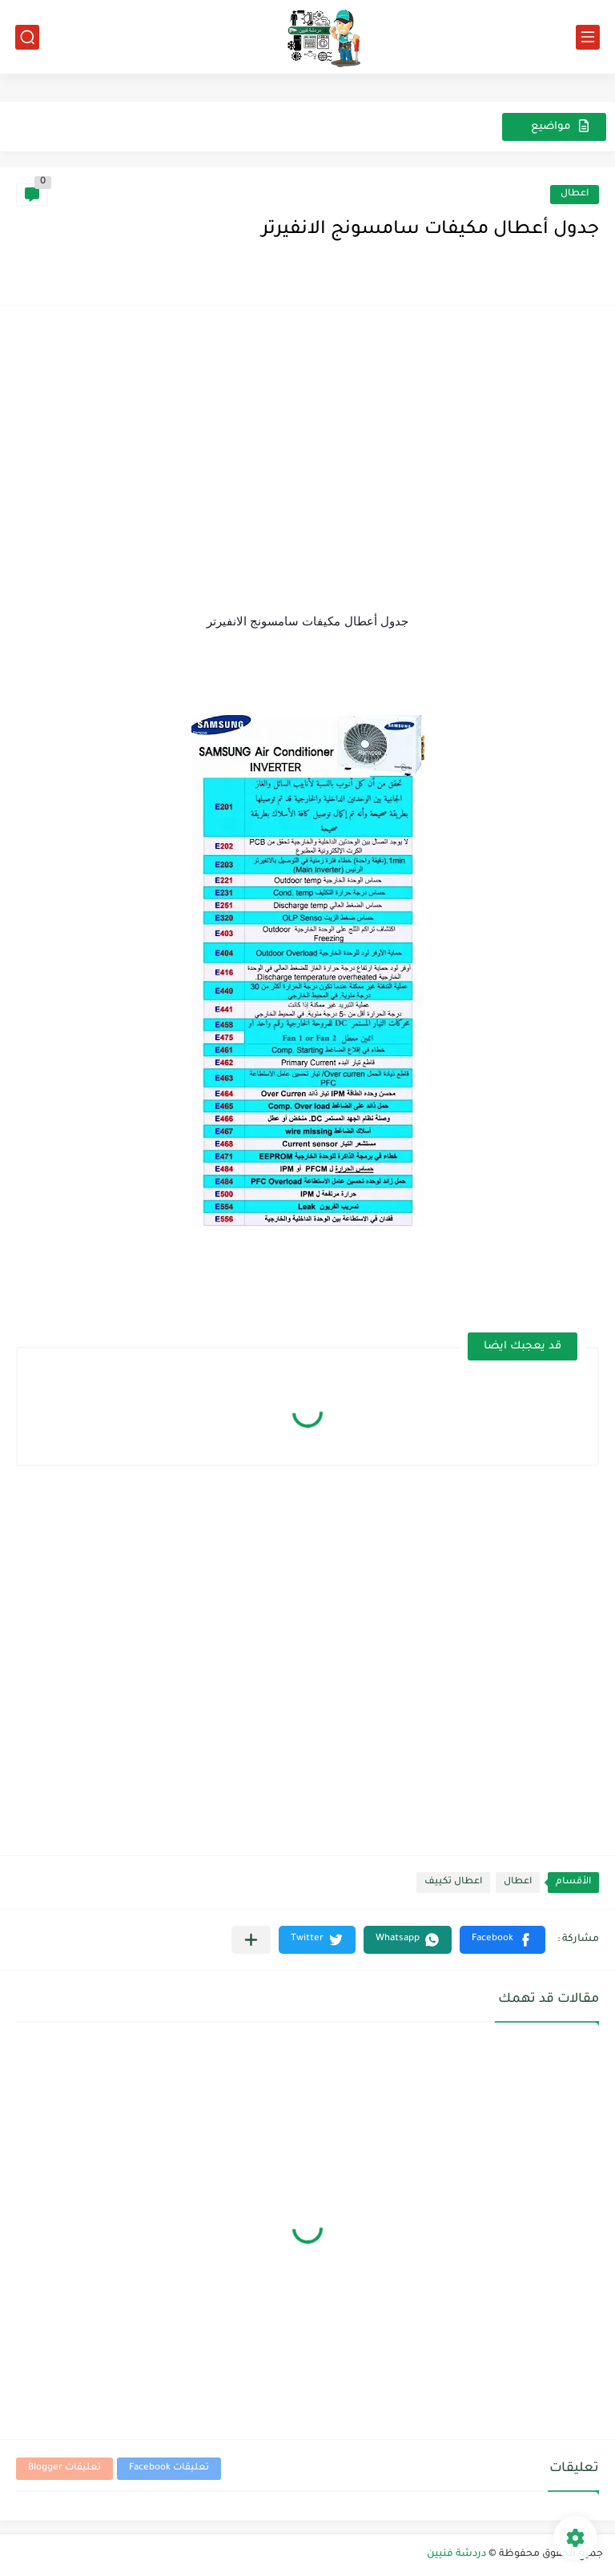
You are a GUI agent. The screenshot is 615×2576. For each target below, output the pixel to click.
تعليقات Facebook (169, 2468)
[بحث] (27, 37)
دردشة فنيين (456, 2554)
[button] (502, 1940)
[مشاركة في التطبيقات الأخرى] (251, 1940)
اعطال (575, 194)
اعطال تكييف (453, 1882)
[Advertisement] (307, 434)
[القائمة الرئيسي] (588, 37)
